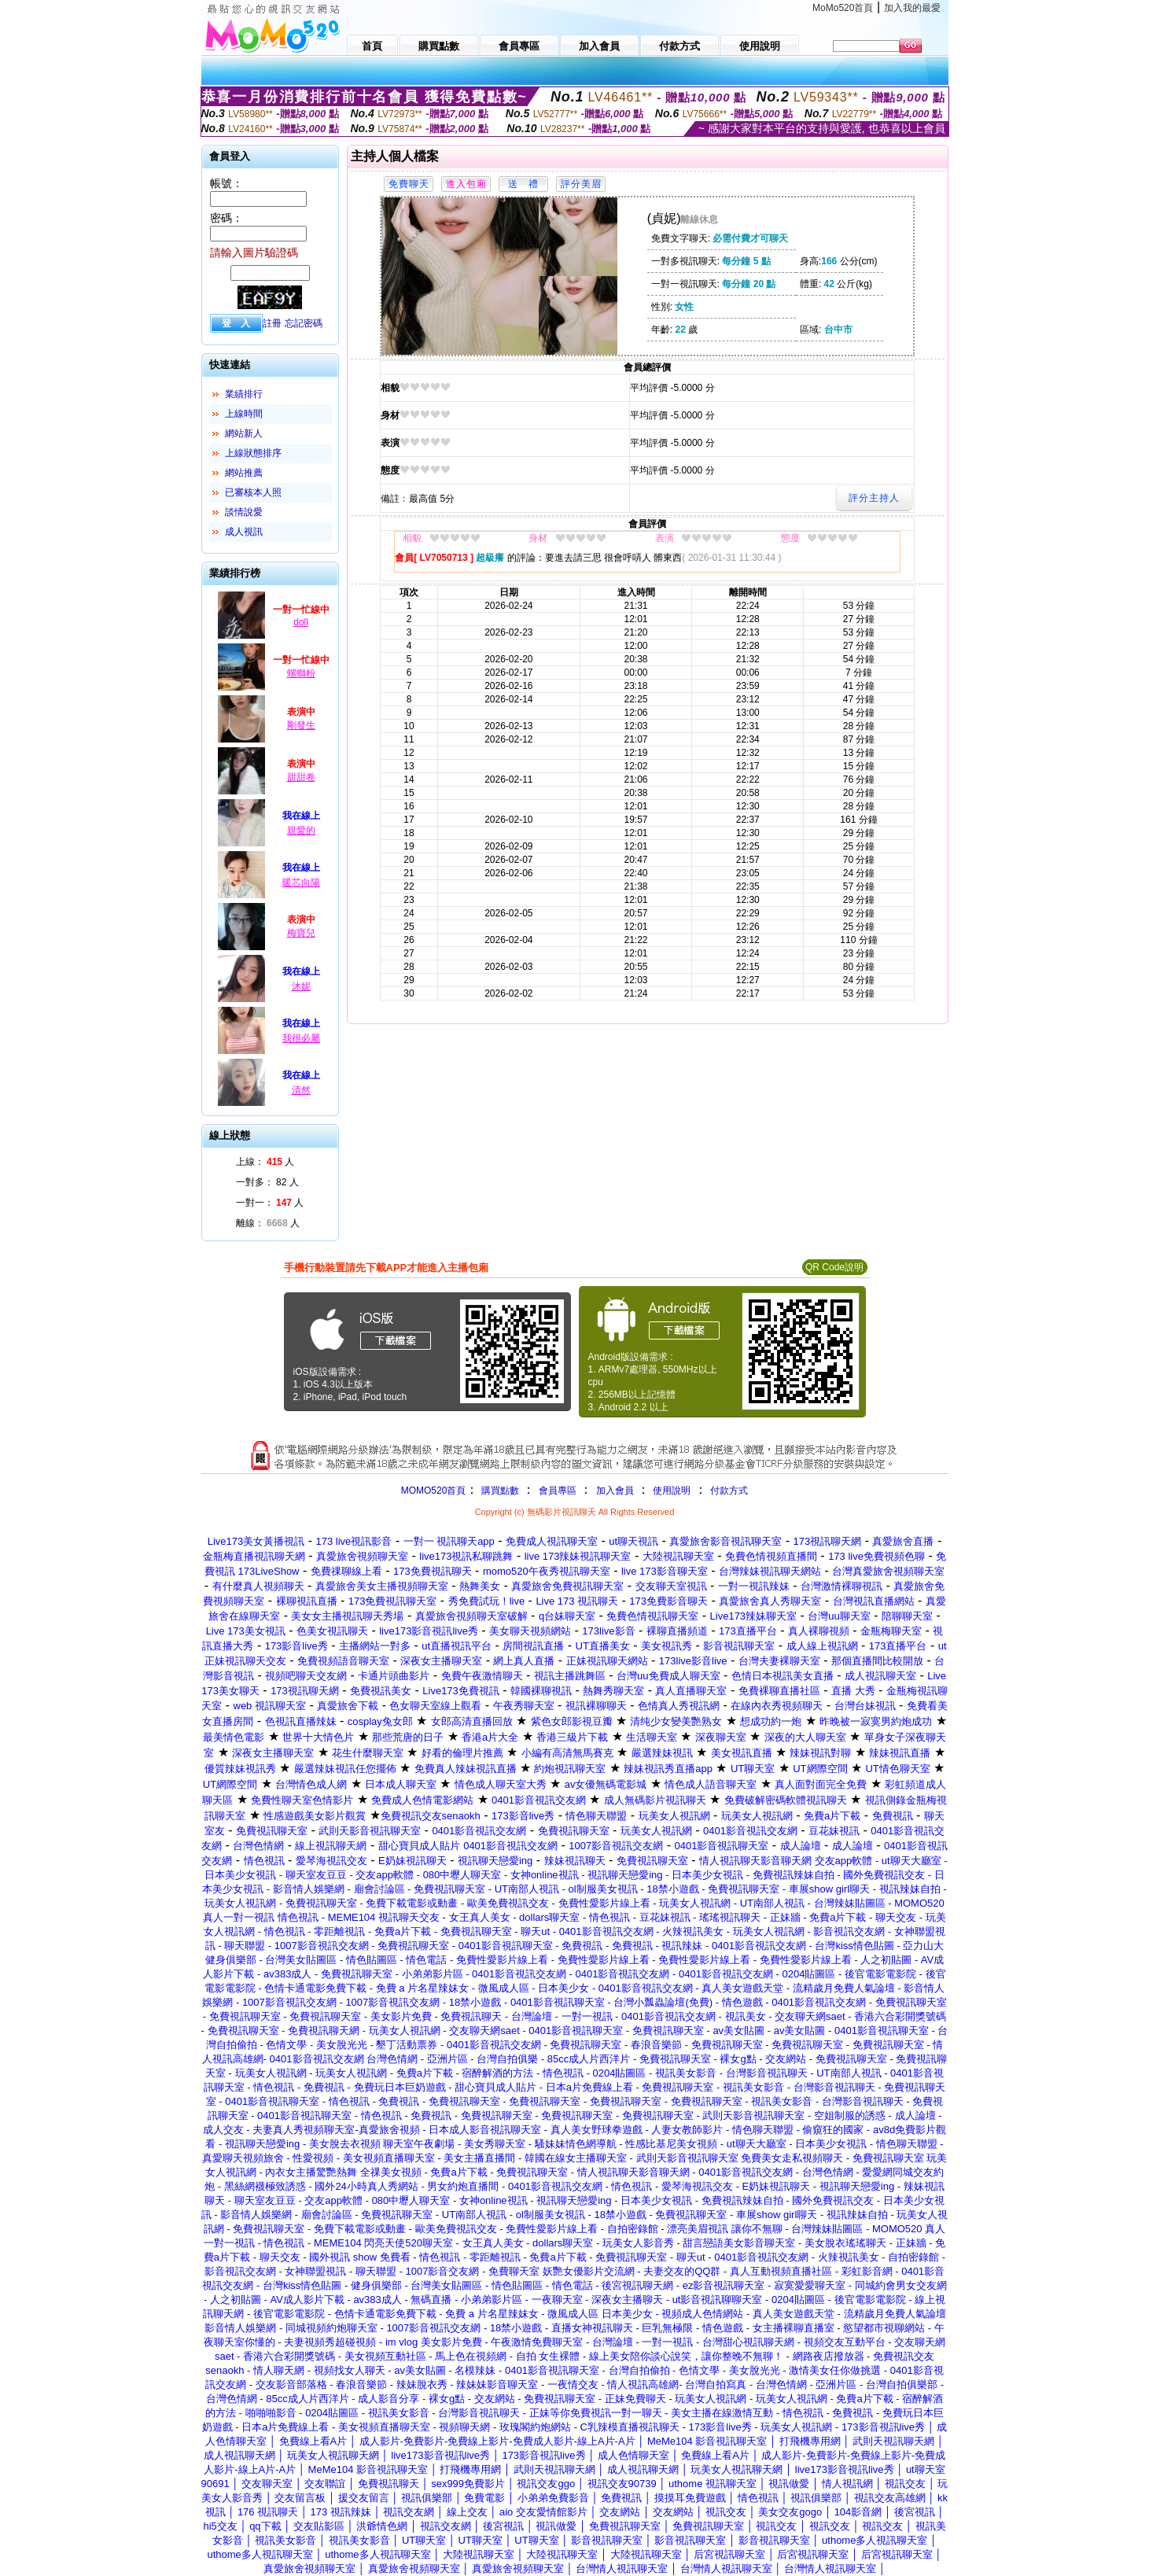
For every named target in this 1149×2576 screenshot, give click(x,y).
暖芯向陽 (301, 882)
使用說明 (672, 1490)
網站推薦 (244, 472)
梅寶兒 (301, 932)
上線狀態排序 (253, 453)
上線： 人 (265, 1161)
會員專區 (557, 1490)
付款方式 (729, 1490)
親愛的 (301, 830)
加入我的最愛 (912, 7)
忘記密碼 (303, 323)
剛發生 (301, 725)
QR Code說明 (834, 1267)
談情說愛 (244, 512)
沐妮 (301, 986)
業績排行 (244, 394)
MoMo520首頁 (842, 7)
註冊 (272, 323)
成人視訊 (244, 531)
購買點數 (498, 1490)
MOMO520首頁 (433, 1490)
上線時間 (244, 413)
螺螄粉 (301, 673)
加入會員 (615, 1490)
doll (300, 622)
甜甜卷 (301, 777)
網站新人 (244, 433)
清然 (301, 1090)
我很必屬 (301, 1038)
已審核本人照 (253, 492)
